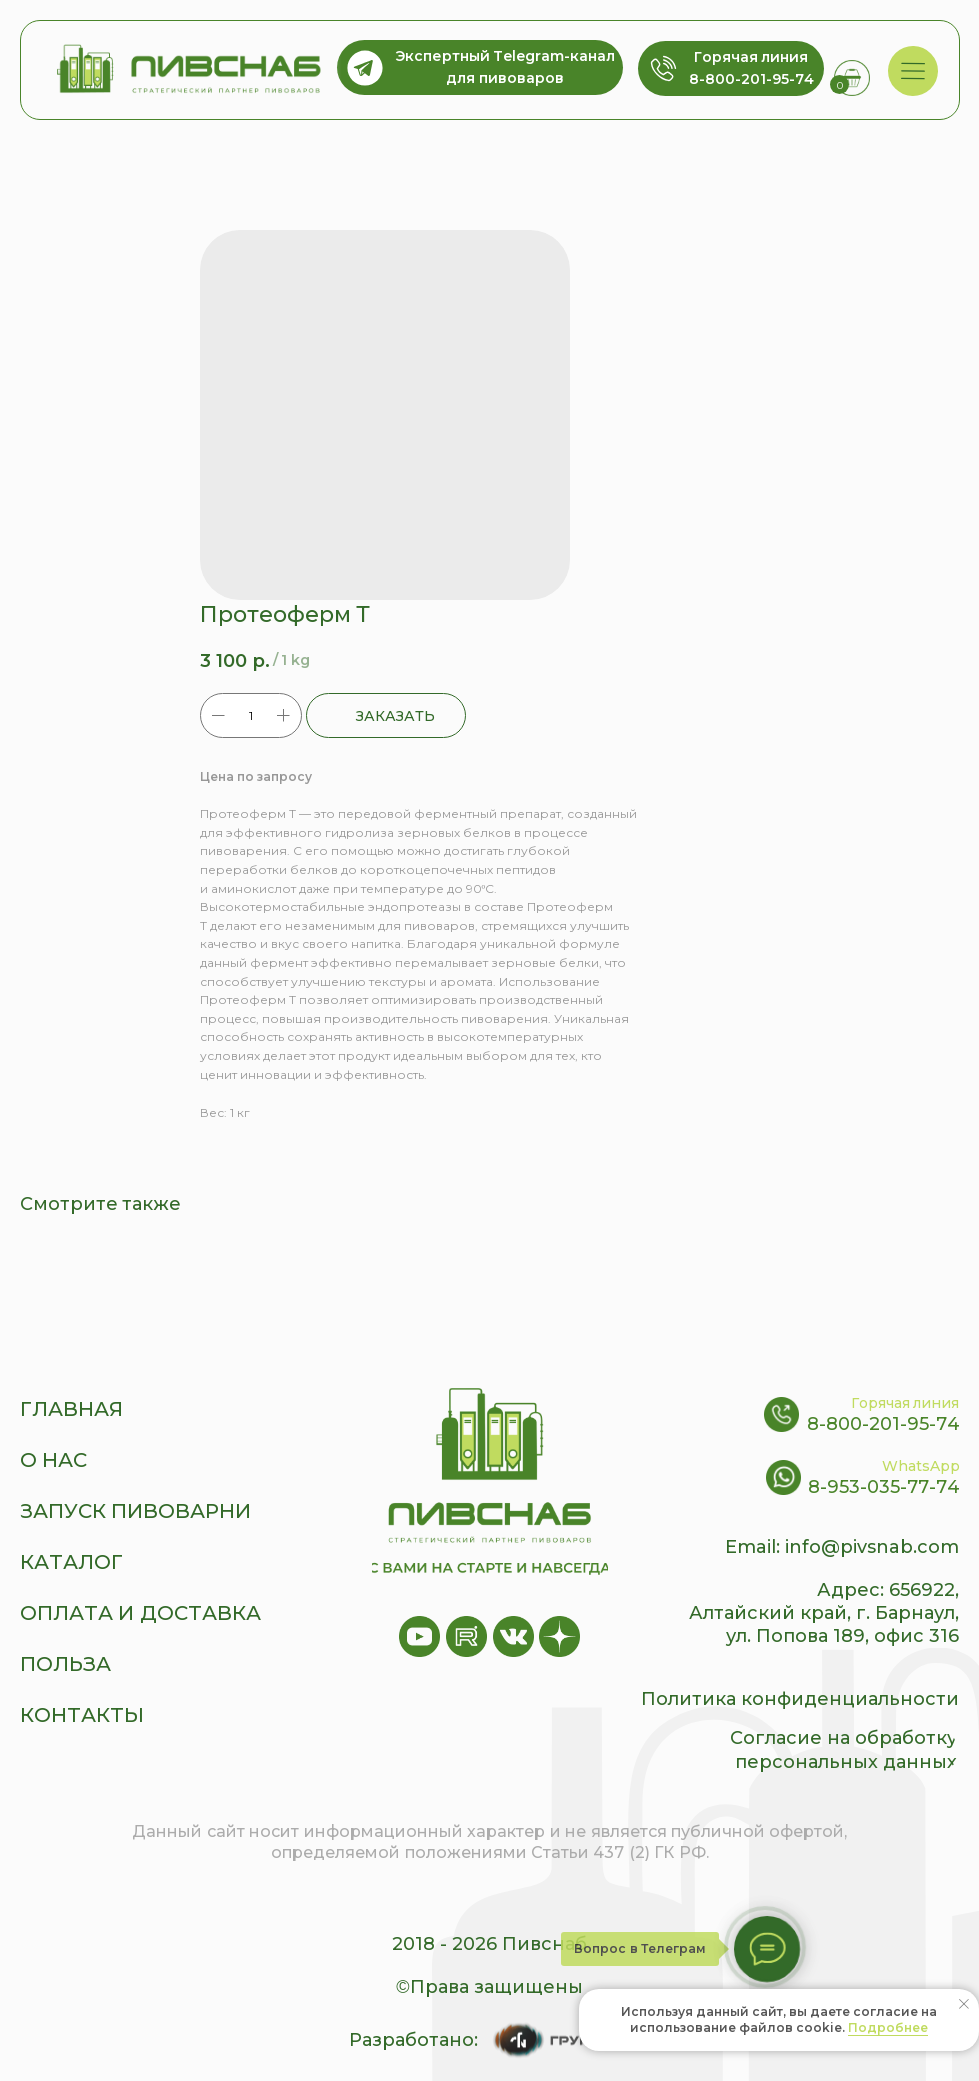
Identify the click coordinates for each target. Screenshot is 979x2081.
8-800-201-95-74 (883, 1424)
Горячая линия (905, 1403)
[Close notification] (964, 2004)
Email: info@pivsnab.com (842, 1547)
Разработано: (413, 2040)
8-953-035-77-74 (884, 1487)
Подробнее (888, 2027)
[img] (912, 71)
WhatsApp (921, 1466)
